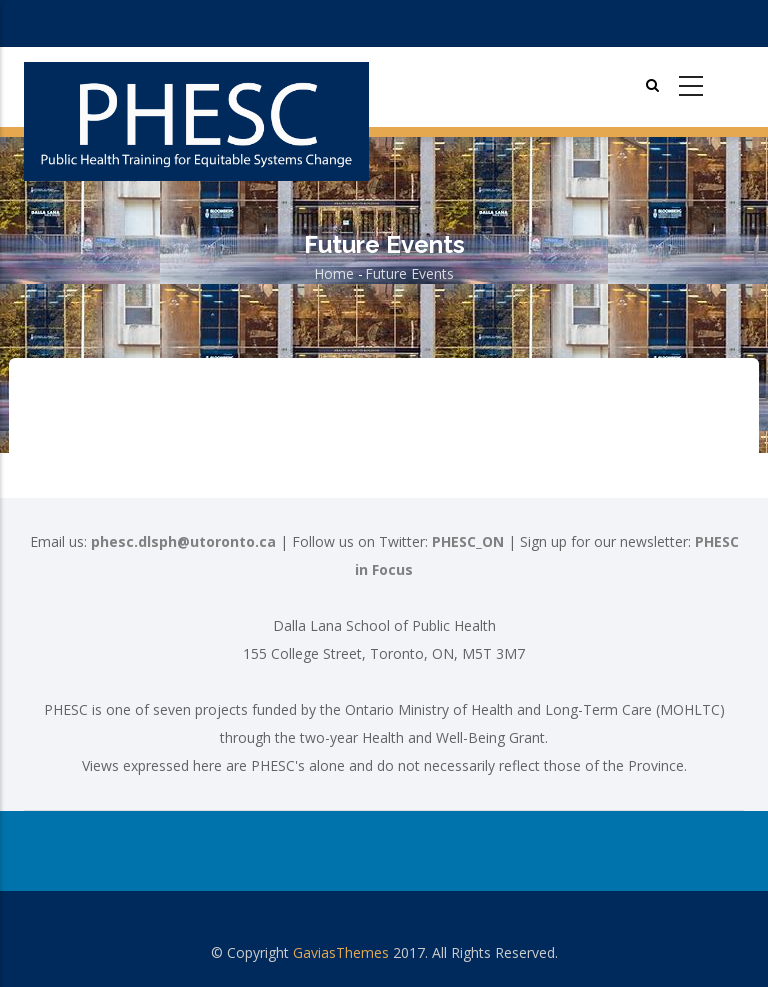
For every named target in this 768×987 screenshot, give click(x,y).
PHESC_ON (468, 541)
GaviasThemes (341, 952)
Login (637, 23)
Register (703, 23)
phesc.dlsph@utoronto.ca (183, 541)
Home (334, 273)
